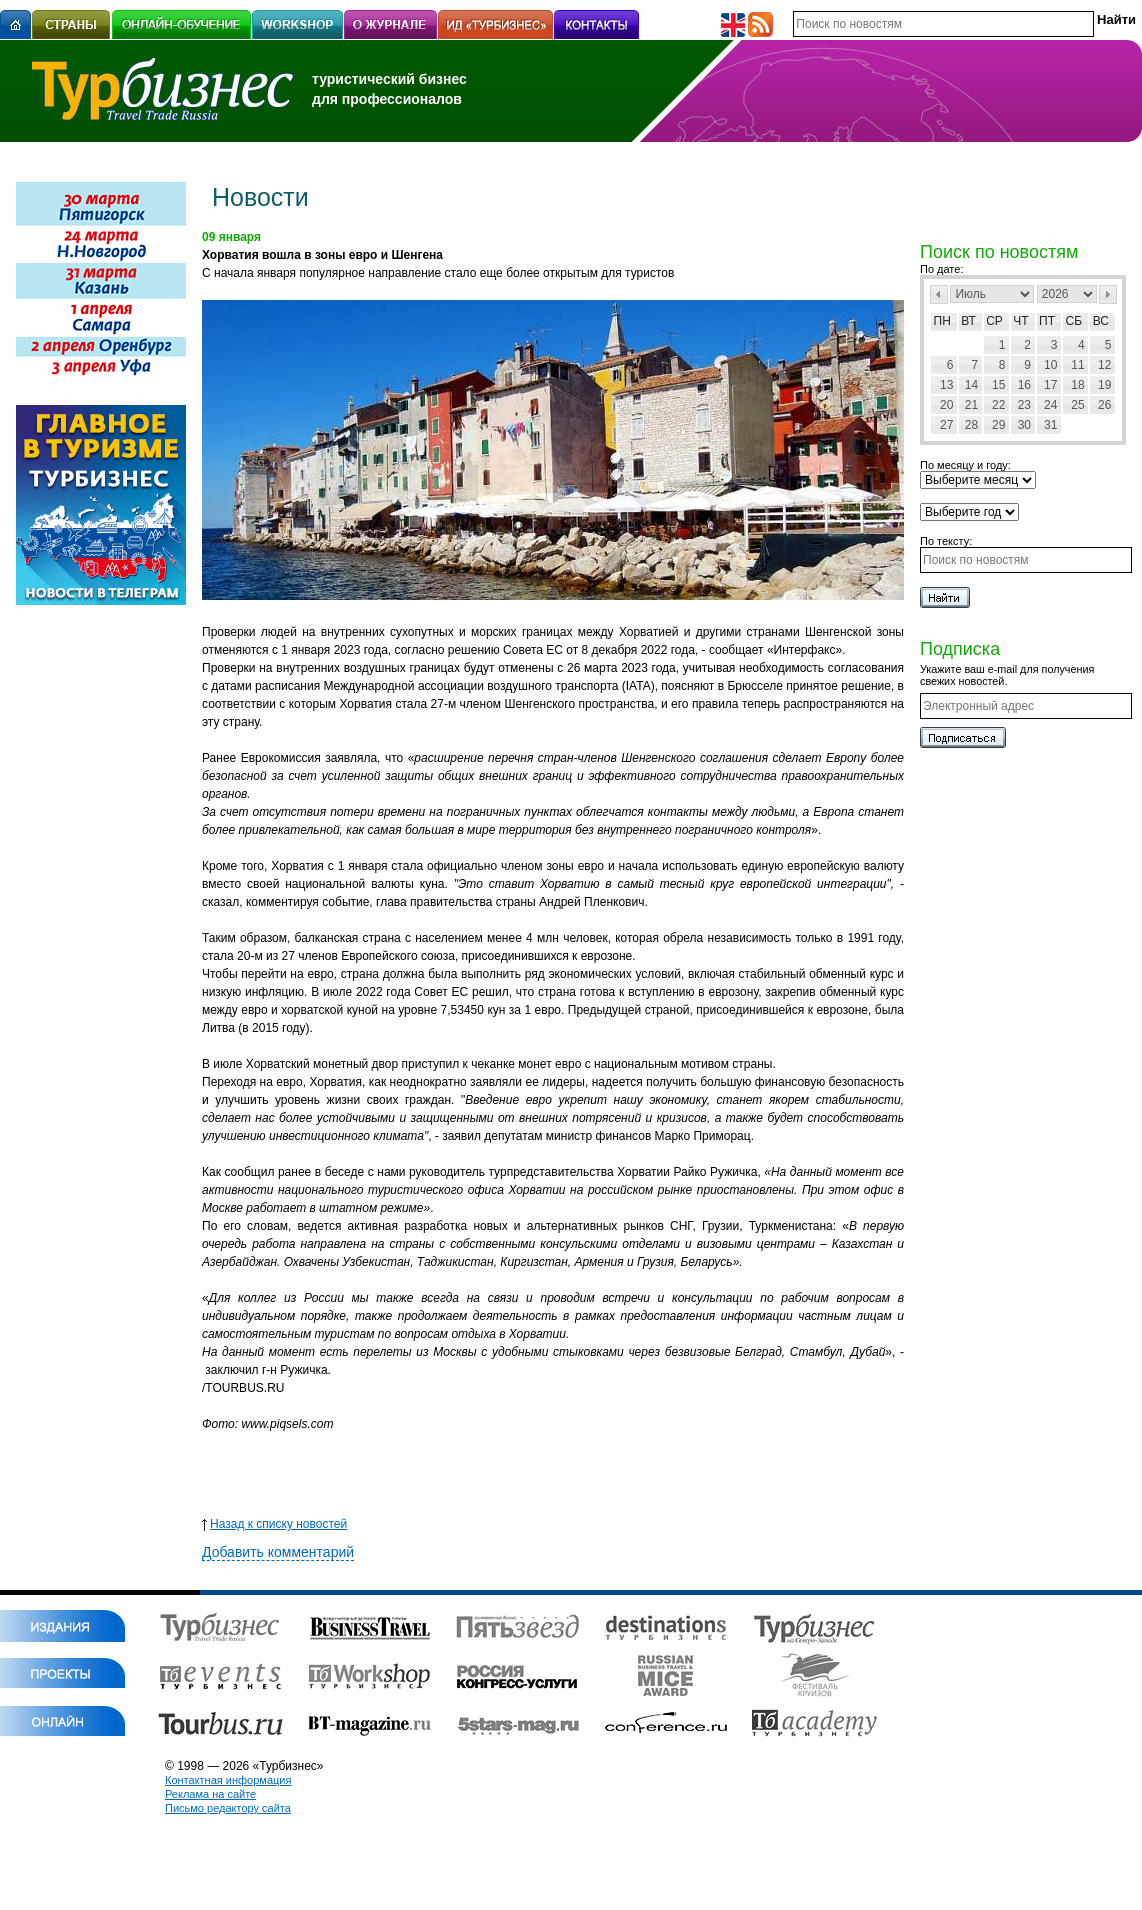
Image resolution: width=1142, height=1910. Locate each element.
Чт (1020, 321)
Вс (1101, 321)
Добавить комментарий (278, 1552)
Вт (968, 321)
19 (1104, 385)
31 (1050, 425)
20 (946, 405)
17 (1050, 385)
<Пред (939, 294)
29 (998, 425)
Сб (1074, 321)
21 (971, 405)
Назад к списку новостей (274, 1524)
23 (1024, 405)
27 (946, 425)
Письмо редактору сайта (228, 1808)
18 (1077, 385)
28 (971, 425)
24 (1050, 405)
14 (971, 385)
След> (1108, 294)
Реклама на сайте (210, 1794)
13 (946, 385)
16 (1024, 385)
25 (1077, 405)
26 (1104, 405)
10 (1050, 365)
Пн (942, 321)
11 (1077, 365)
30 (1024, 425)
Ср (994, 321)
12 (1104, 365)
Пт (1047, 321)
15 (998, 385)
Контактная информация (228, 1780)
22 (998, 405)
